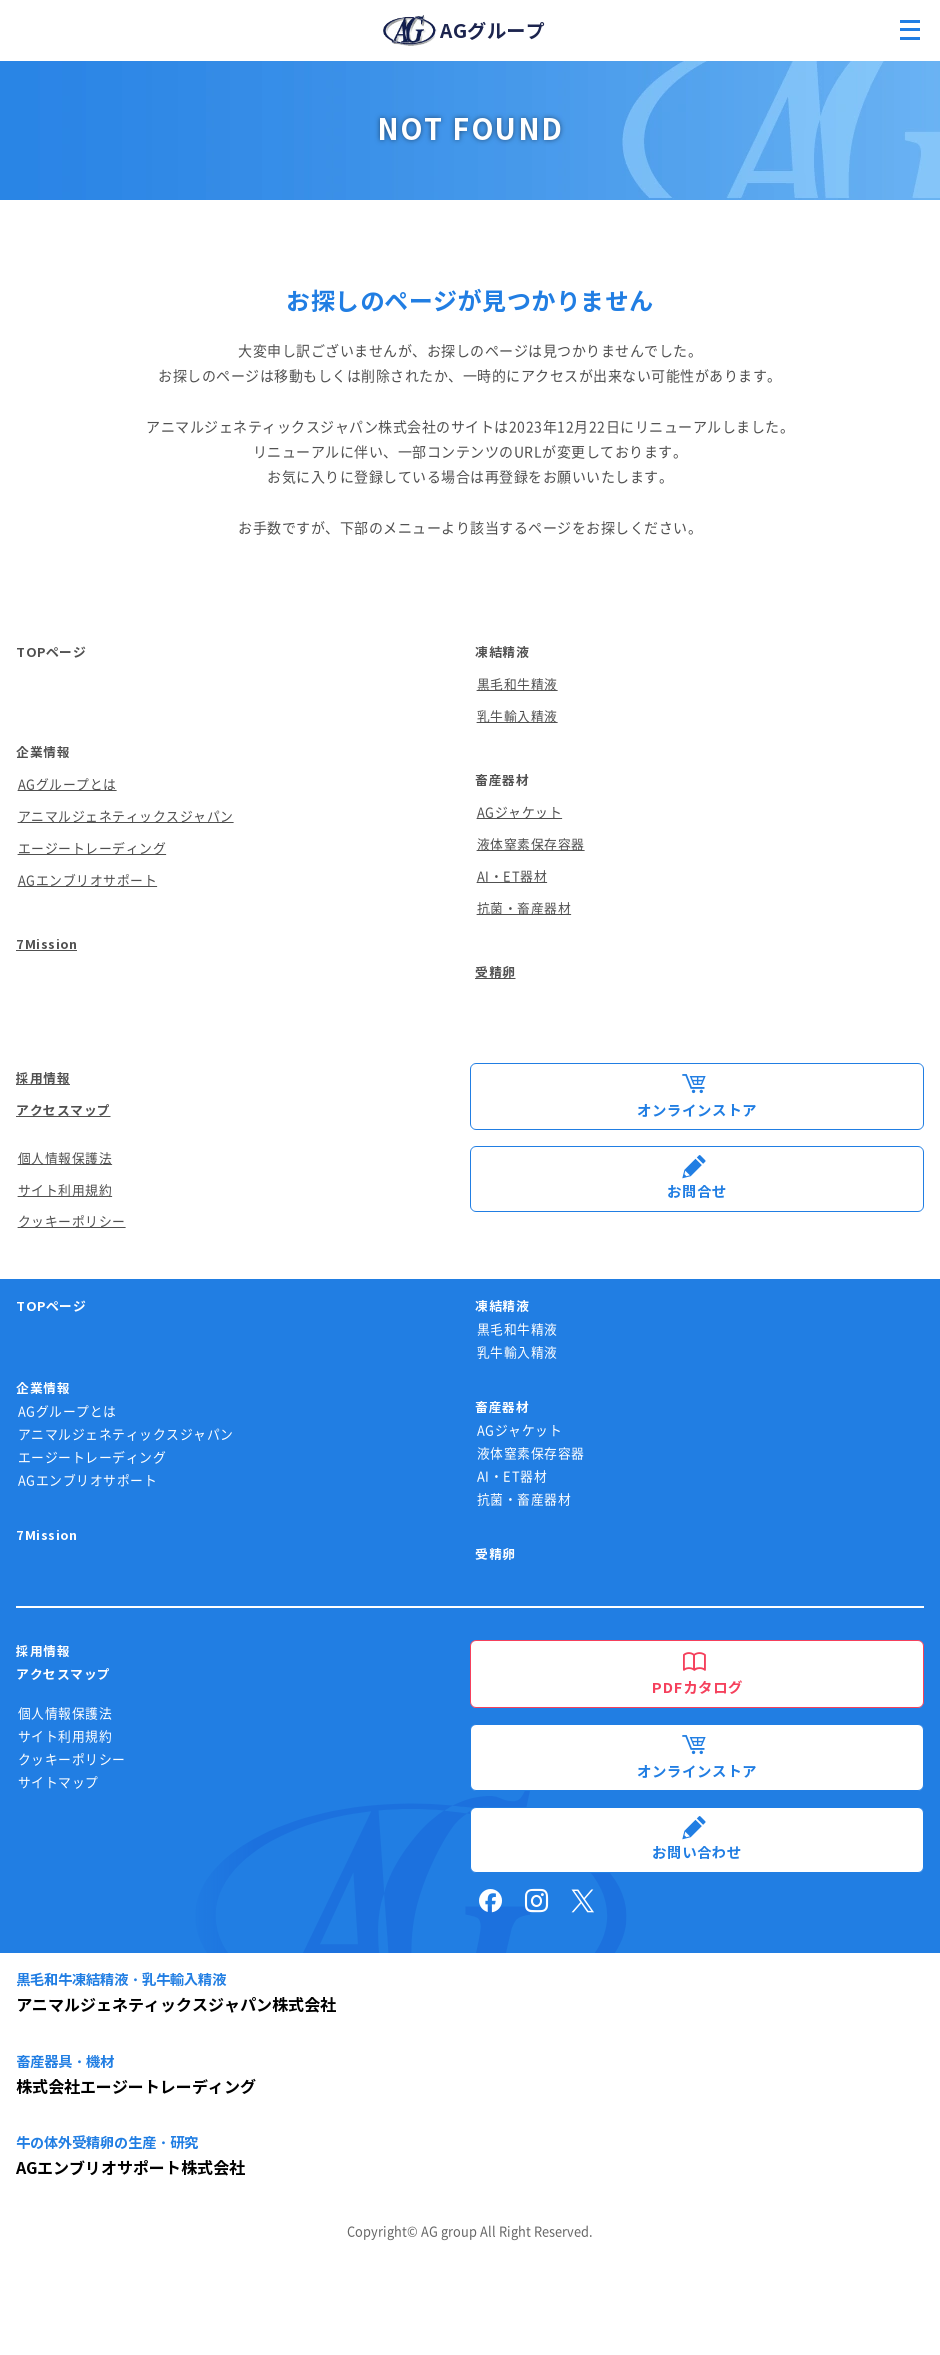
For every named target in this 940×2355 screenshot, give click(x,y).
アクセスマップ (63, 1110)
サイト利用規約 (65, 1190)
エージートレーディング (92, 848)
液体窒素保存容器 (531, 844)
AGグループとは (67, 784)
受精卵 (495, 972)
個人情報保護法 (65, 1158)
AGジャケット (520, 812)
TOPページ (51, 652)
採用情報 (43, 1078)
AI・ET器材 (512, 876)
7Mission (46, 944)
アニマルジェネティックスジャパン (126, 816)
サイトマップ (58, 1782)
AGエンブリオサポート (88, 880)
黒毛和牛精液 (517, 684)
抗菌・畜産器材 (524, 908)
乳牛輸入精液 (517, 716)
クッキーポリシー (72, 1221)
